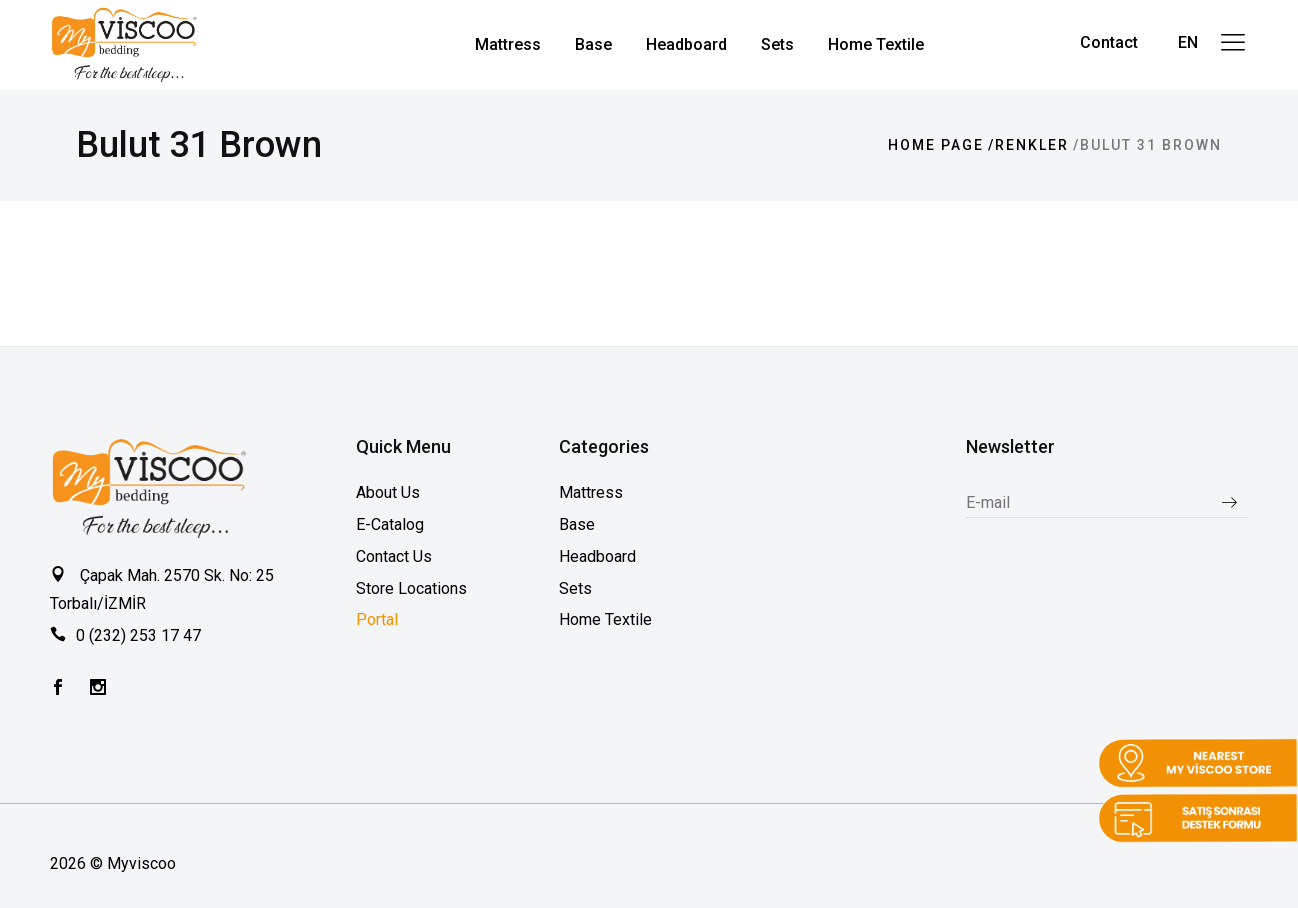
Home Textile (605, 619)
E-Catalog (390, 524)
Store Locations (411, 588)
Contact (1109, 42)
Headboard (597, 556)
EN (1188, 42)
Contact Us (394, 556)
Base (577, 524)
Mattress (591, 492)
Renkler (1032, 145)
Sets (575, 588)
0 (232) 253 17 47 (138, 635)
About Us (388, 492)
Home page (936, 145)
